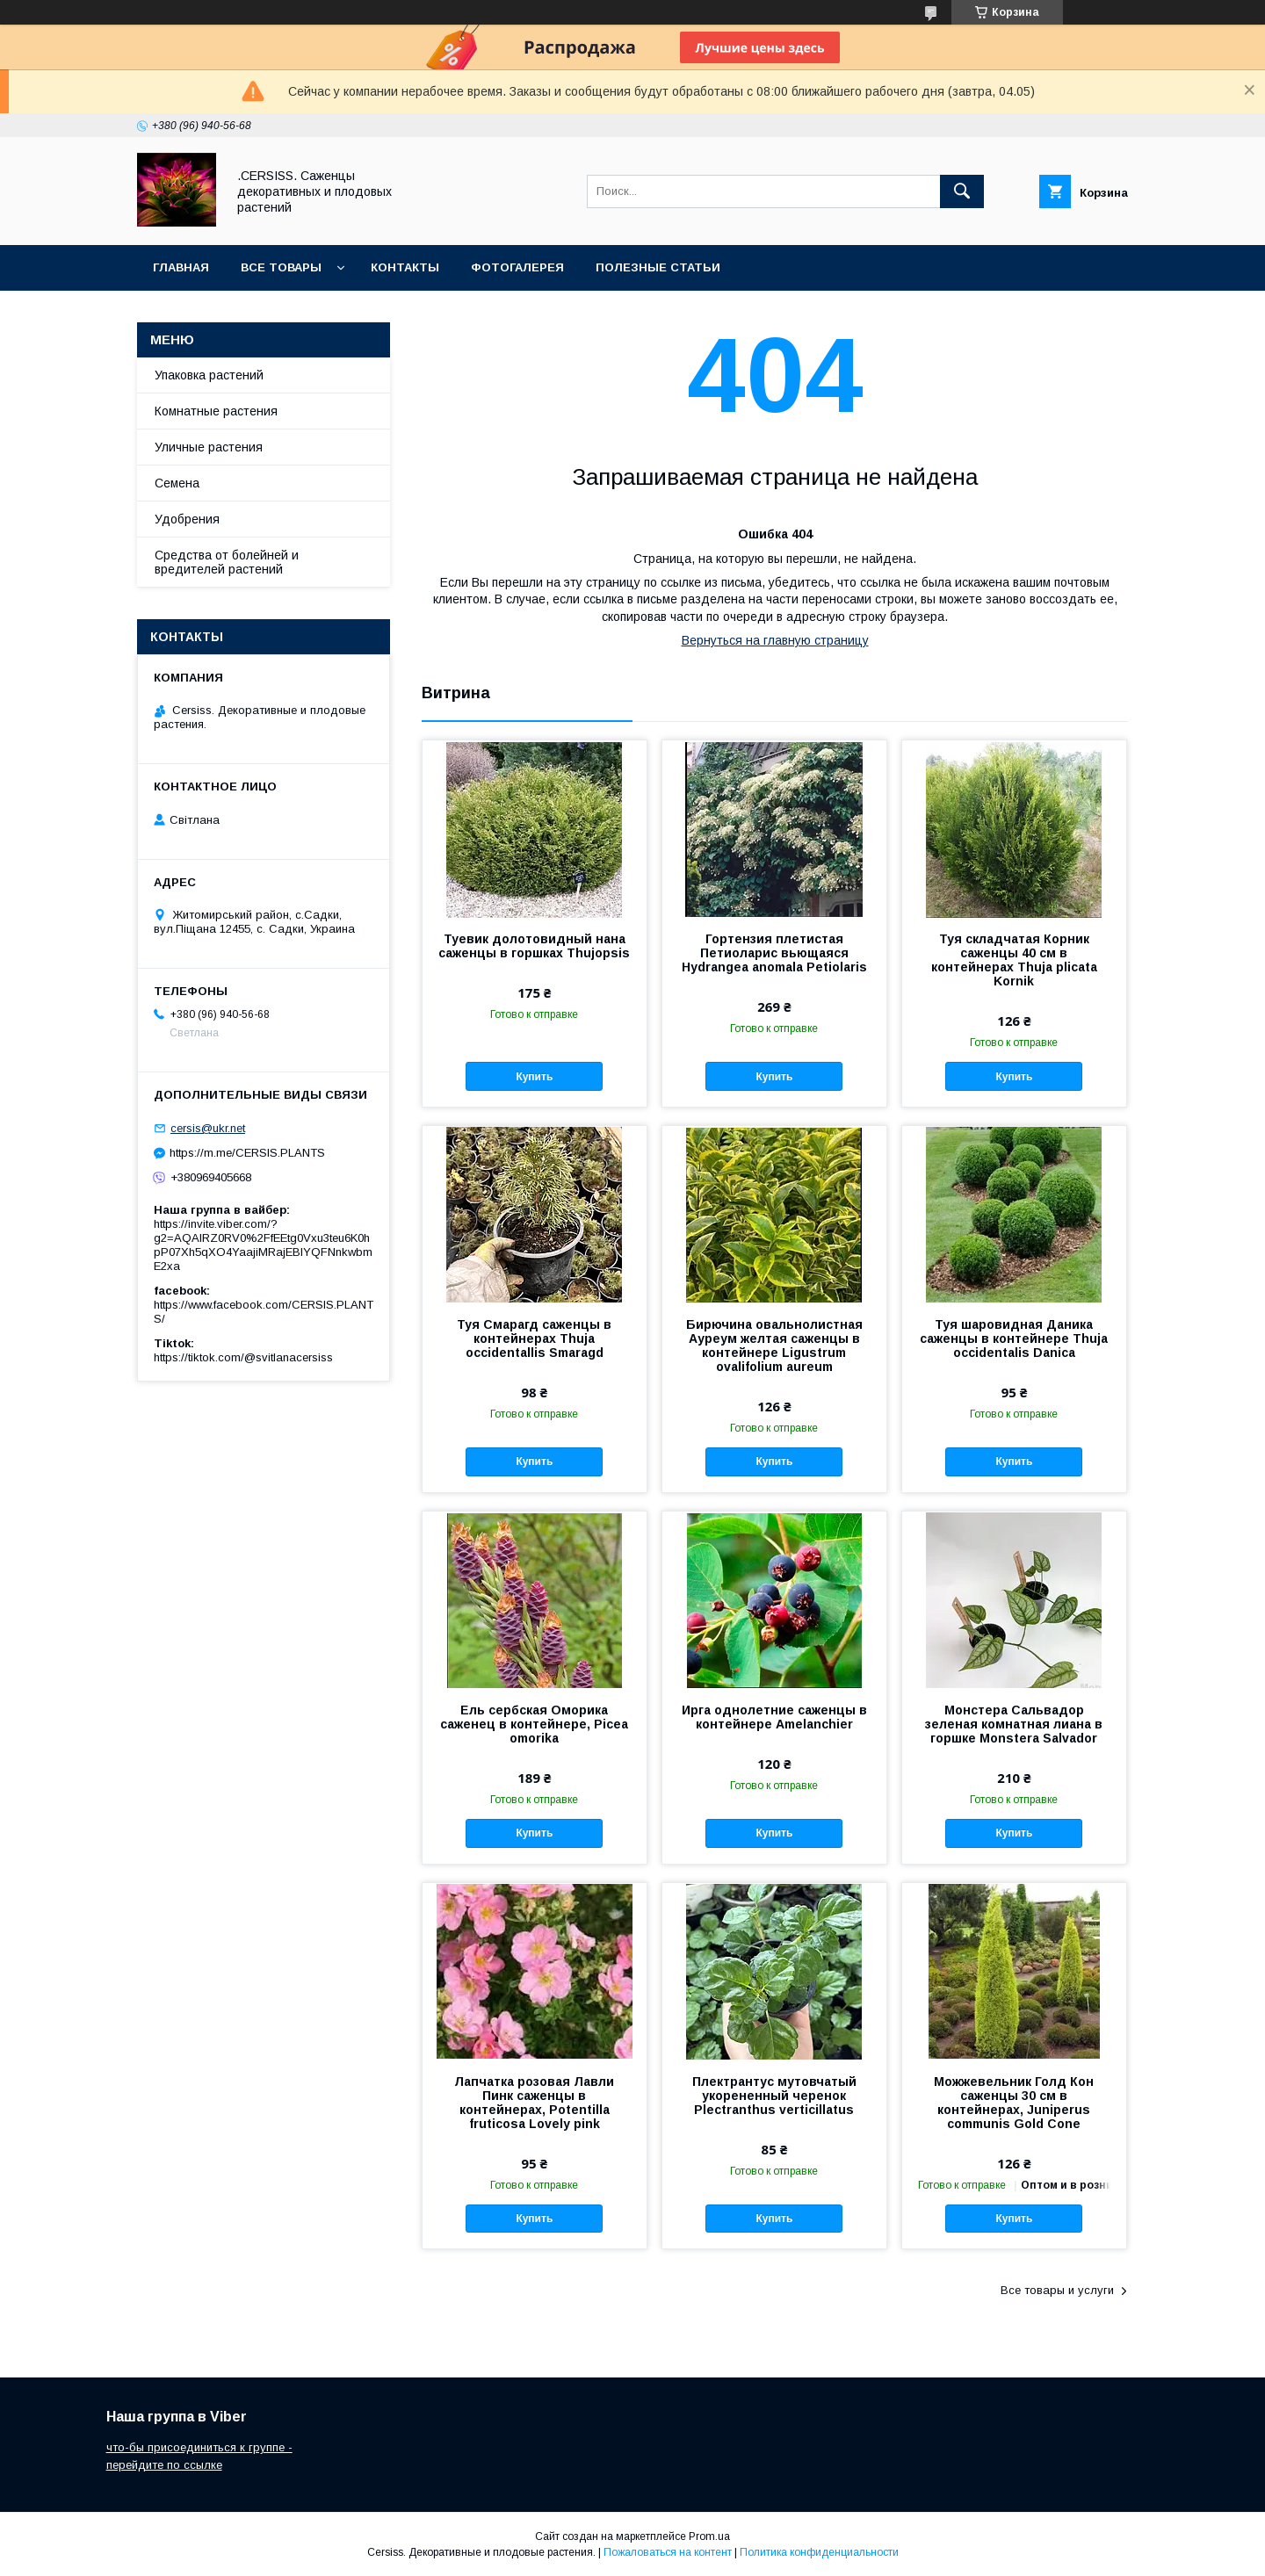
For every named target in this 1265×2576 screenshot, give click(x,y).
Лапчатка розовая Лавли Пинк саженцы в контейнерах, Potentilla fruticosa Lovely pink (534, 2103)
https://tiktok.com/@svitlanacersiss (243, 1357)
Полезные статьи (658, 267)
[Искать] (962, 191)
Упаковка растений (209, 375)
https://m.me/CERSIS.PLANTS (247, 1152)
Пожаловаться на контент (668, 2552)
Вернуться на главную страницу (775, 640)
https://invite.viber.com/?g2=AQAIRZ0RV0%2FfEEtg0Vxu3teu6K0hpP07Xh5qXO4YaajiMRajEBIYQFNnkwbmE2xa (263, 1245)
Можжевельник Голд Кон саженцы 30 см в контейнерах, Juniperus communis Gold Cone (1014, 2103)
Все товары (281, 267)
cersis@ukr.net (207, 1128)
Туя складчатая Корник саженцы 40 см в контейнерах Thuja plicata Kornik (1014, 960)
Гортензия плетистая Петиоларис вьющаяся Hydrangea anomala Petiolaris (774, 953)
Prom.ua (709, 2536)
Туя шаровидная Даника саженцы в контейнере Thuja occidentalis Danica (1014, 1338)
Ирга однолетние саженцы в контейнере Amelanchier (774, 1717)
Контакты (405, 267)
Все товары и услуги (1057, 2290)
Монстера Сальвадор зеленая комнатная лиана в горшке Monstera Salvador (1013, 1724)
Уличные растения (209, 447)
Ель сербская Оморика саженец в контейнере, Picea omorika (534, 1724)
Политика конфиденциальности (819, 2552)
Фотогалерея (517, 267)
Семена (177, 483)
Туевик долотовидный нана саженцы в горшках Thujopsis (534, 946)
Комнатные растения (216, 411)
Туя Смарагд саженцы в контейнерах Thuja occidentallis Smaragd (534, 1338)
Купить (534, 1077)
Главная (181, 267)
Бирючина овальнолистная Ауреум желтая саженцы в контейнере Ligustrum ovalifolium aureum (774, 1345)
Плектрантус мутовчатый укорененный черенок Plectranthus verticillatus (774, 2096)
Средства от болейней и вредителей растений (227, 562)
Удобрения (187, 519)
